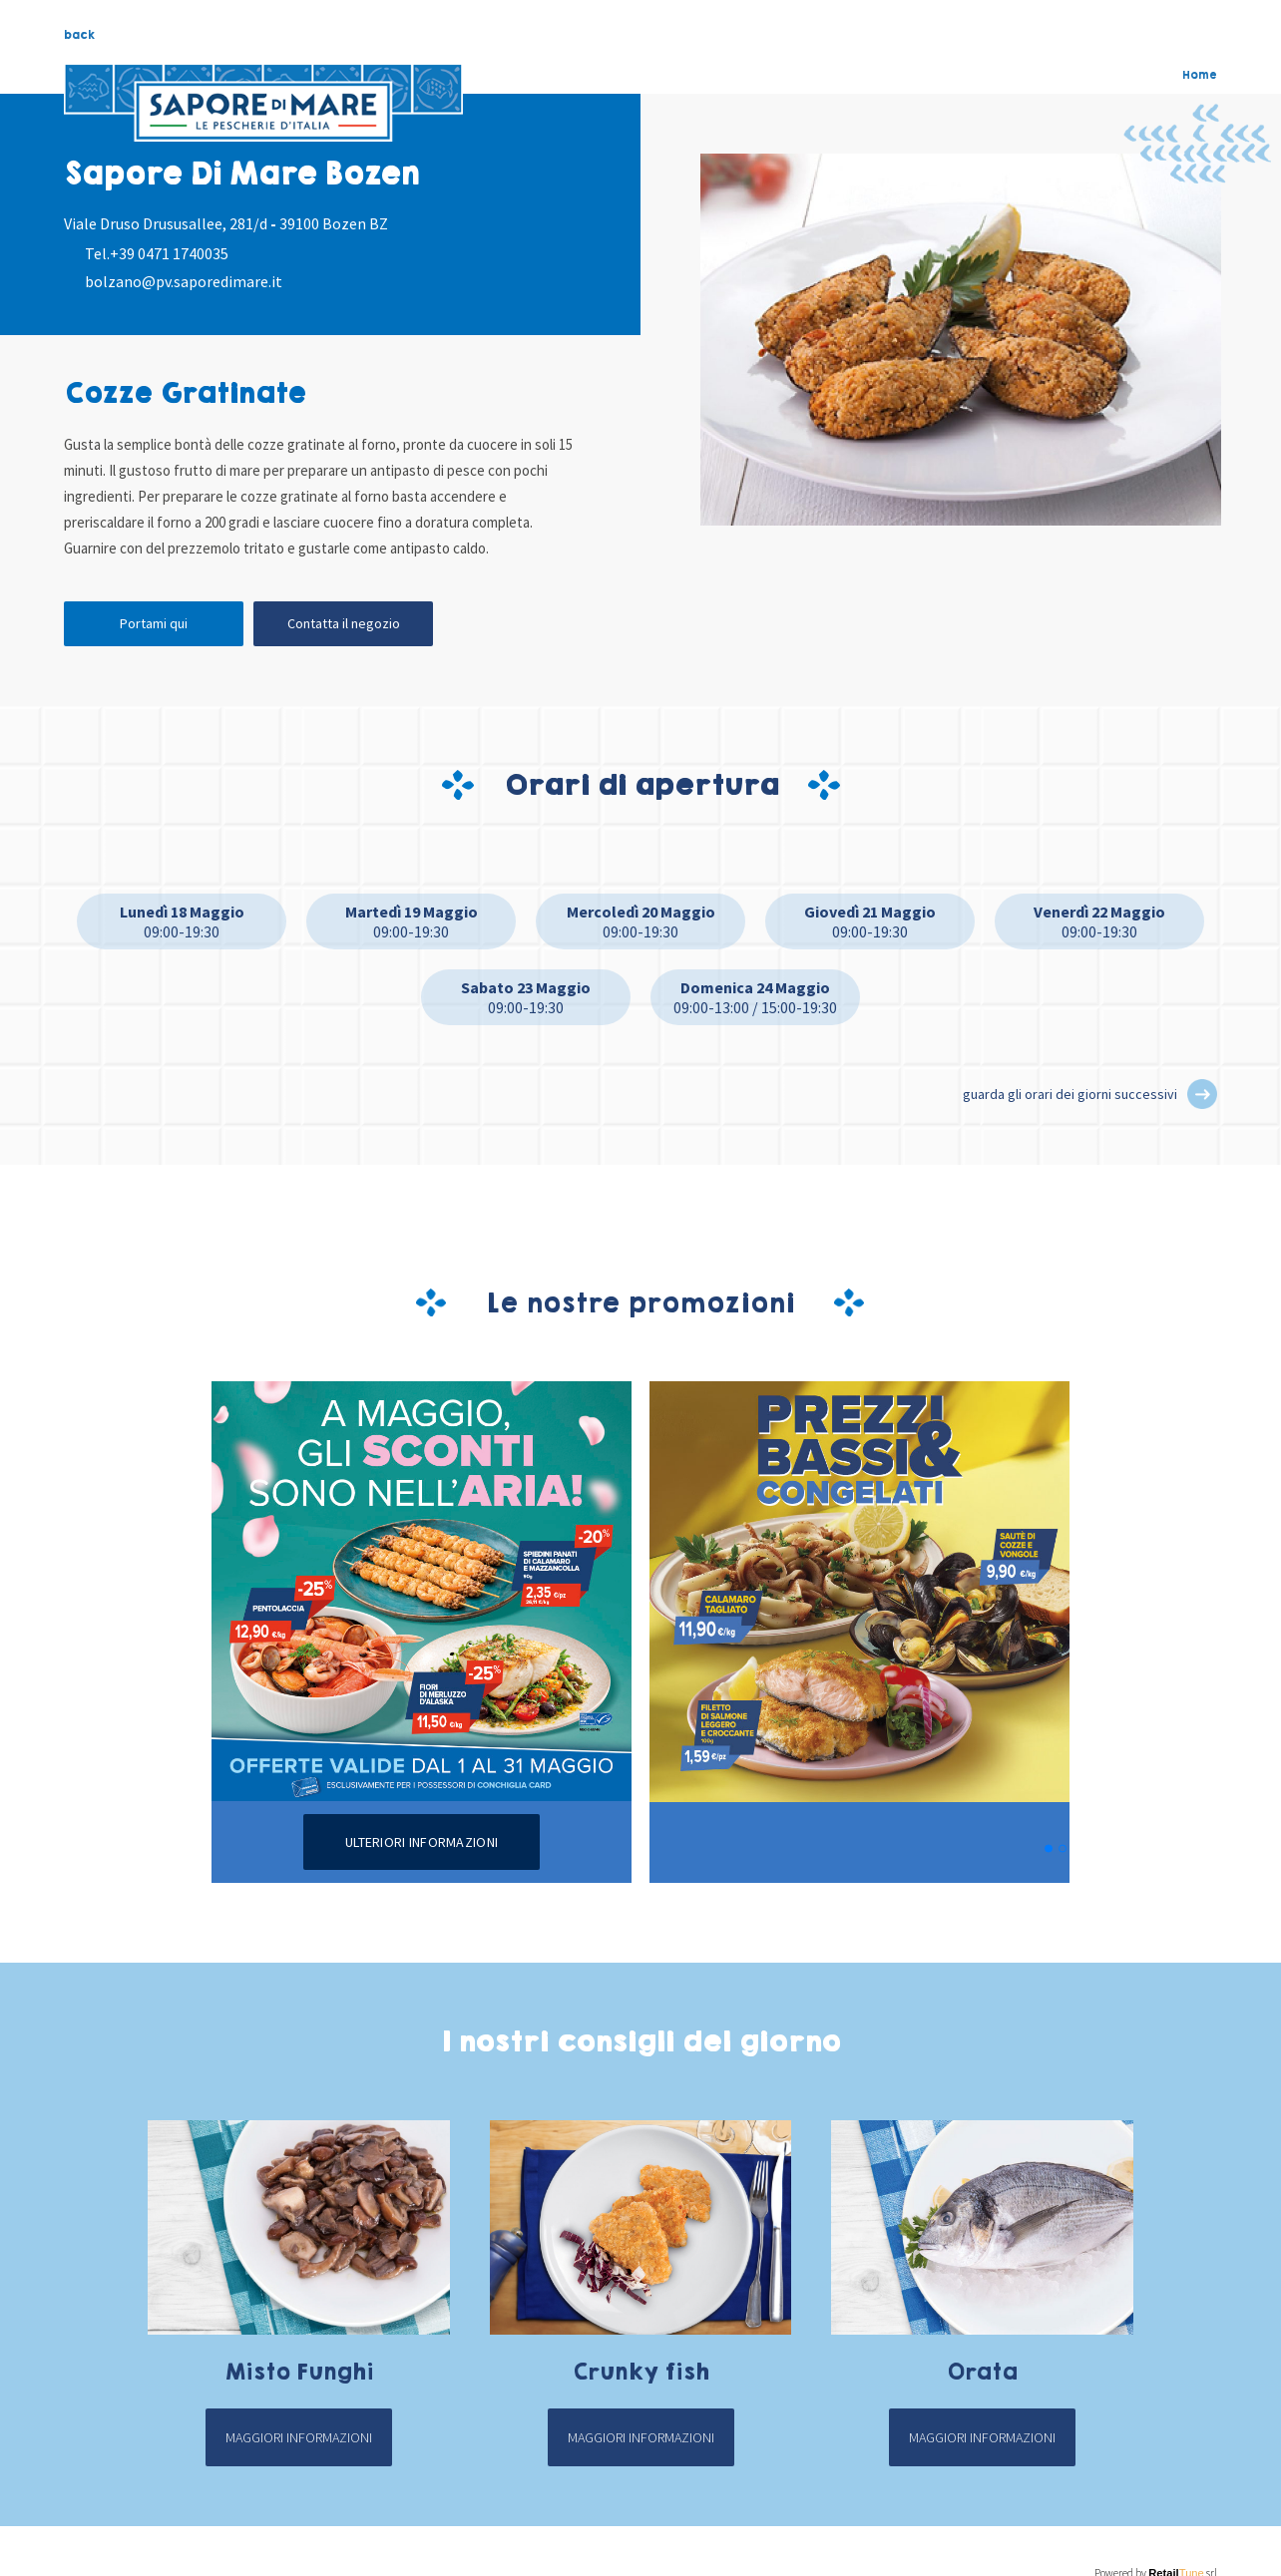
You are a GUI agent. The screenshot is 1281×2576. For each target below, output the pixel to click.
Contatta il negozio (343, 623)
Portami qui (154, 623)
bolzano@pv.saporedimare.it (183, 281)
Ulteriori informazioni (421, 1842)
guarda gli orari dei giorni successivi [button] (1070, 1094)
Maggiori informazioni (298, 2437)
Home (1199, 75)
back (79, 35)
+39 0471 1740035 (169, 253)
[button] (1202, 1094)
